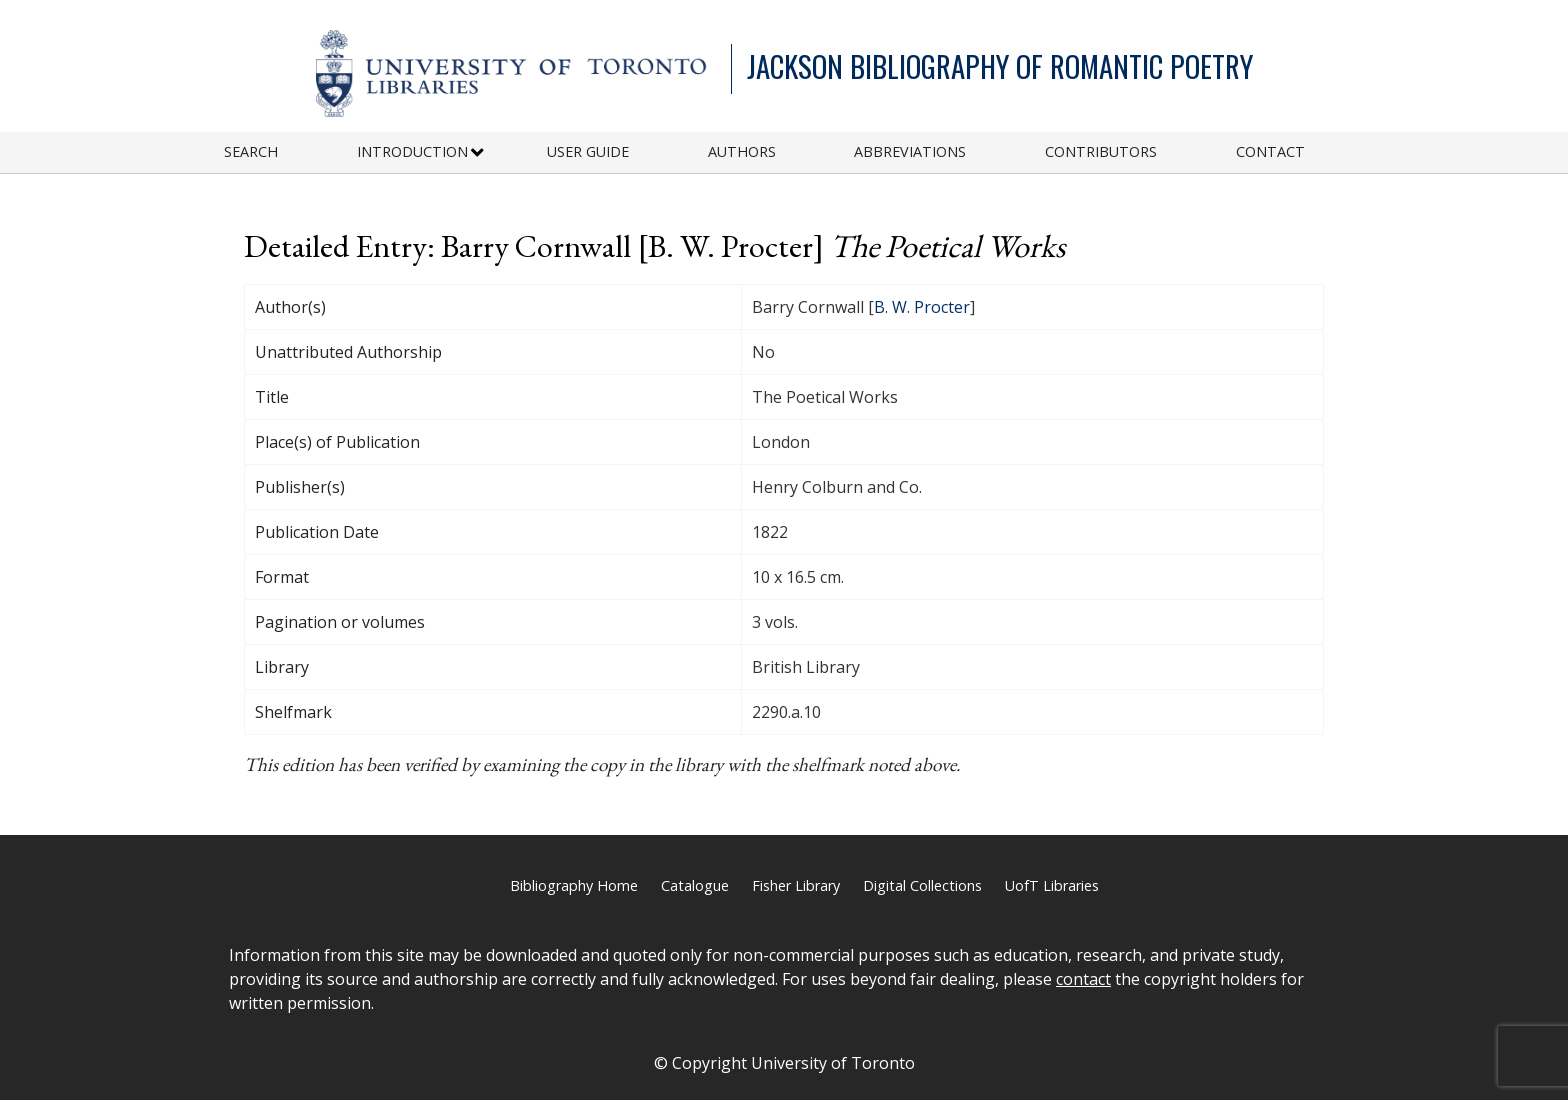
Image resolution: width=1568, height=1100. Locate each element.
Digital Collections (922, 885)
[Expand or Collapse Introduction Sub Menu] (477, 153)
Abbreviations (910, 151)
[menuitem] (290, 152)
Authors (742, 151)
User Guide (588, 151)
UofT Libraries (1052, 885)
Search (251, 151)
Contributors (1101, 151)
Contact (1270, 151)
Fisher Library (796, 885)
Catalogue (695, 885)
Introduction (412, 151)
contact (1083, 979)
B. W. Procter (922, 307)
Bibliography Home (574, 885)
